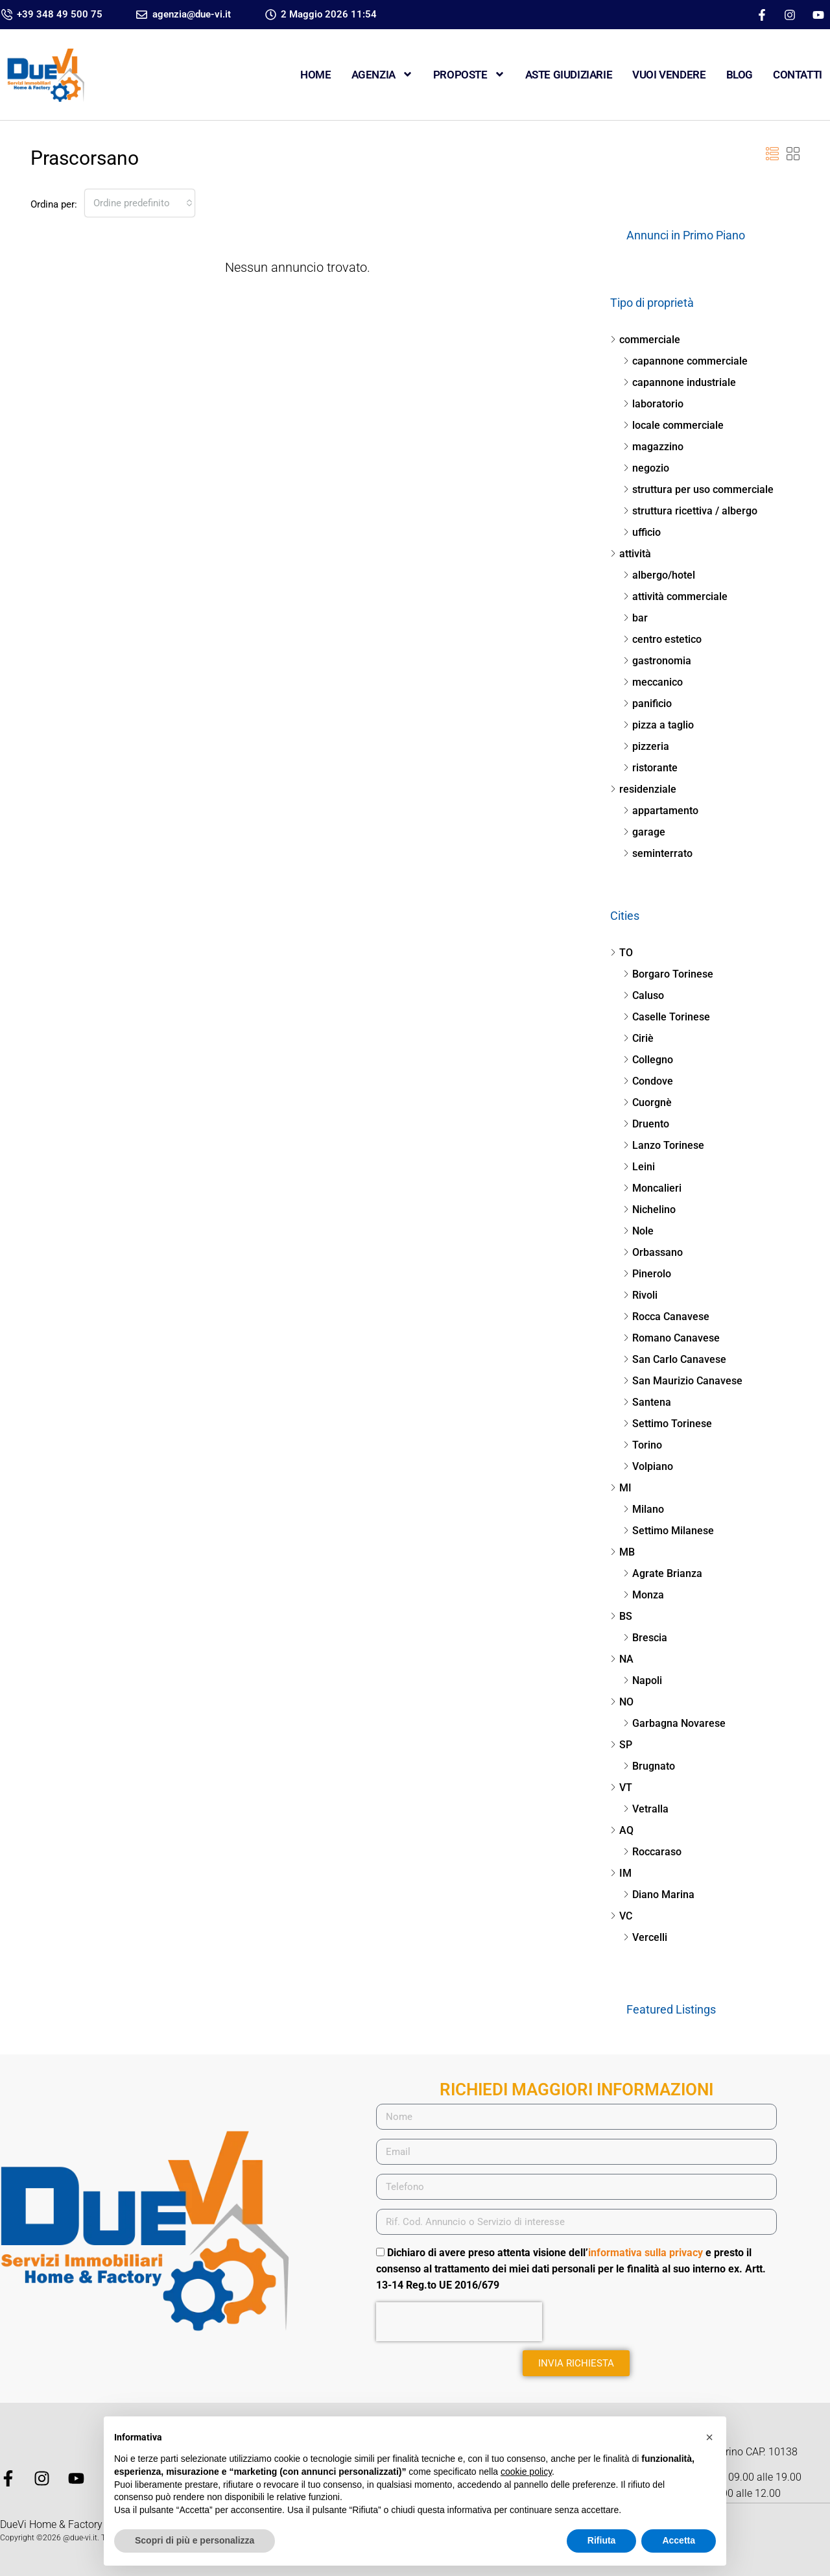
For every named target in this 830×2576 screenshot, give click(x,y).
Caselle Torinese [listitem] (666, 1017)
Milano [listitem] (643, 1509)
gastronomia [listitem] (657, 661)
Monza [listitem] (643, 1595)
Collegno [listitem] (648, 1059)
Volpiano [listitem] (648, 1466)
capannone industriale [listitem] (679, 382)
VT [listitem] (621, 1787)
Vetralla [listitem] (646, 1809)
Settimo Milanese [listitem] (668, 1530)
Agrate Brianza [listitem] (662, 1573)
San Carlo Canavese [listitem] (674, 1359)
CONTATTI (797, 74)
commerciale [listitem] (645, 339)
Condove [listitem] (648, 1081)
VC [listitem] (621, 1916)
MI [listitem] (621, 1488)
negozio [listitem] (646, 468)
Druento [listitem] (646, 1124)
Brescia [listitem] (645, 1637)
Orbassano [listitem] (653, 1252)
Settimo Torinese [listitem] (667, 1423)
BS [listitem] (621, 1616)
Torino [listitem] (642, 1445)
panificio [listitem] (647, 703)
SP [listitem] (621, 1745)
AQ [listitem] (622, 1830)
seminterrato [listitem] (658, 853)
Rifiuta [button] (601, 2540)
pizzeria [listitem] (646, 746)
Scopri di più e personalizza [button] (194, 2540)
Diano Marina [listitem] (658, 1894)
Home (315, 74)
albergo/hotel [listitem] (659, 575)
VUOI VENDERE (669, 74)
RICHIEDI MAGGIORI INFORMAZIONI (576, 2089)
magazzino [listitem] (653, 446)
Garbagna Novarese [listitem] (674, 1723)
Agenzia (382, 74)
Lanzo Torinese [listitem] (663, 1145)
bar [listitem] (635, 618)
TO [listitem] (621, 952)
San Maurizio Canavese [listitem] (682, 1381)
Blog (739, 74)
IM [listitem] (621, 1873)
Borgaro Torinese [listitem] (668, 974)
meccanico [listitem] (653, 682)
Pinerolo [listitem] (647, 1274)
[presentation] (459, 2321)
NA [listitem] (622, 1659)
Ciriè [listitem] (638, 1038)
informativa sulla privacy (645, 2252)
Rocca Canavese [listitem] (666, 1316)
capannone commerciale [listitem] (685, 361)
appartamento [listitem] (660, 810)
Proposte (469, 74)
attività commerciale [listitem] (675, 596)
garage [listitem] (644, 832)
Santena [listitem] (647, 1402)
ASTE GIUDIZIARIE (569, 74)
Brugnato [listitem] (649, 1766)
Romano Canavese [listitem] (671, 1338)
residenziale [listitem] (643, 789)
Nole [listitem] (638, 1231)
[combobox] (140, 203)
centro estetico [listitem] (662, 639)
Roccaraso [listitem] (652, 1852)
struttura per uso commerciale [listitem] (698, 489)
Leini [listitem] (639, 1167)
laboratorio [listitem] (653, 404)
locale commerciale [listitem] (673, 425)
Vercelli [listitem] (645, 1937)
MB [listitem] (622, 1552)
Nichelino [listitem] (649, 1209)
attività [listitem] (630, 554)
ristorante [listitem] (650, 768)
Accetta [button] (678, 2540)
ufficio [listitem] (642, 532)
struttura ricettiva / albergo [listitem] (690, 511)
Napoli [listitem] (642, 1680)
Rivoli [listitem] (640, 1295)
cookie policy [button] (526, 2471)
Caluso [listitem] (643, 995)
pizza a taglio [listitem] (658, 725)
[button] (772, 154)
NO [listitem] (622, 1702)
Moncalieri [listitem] (652, 1188)
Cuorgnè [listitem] (647, 1102)
